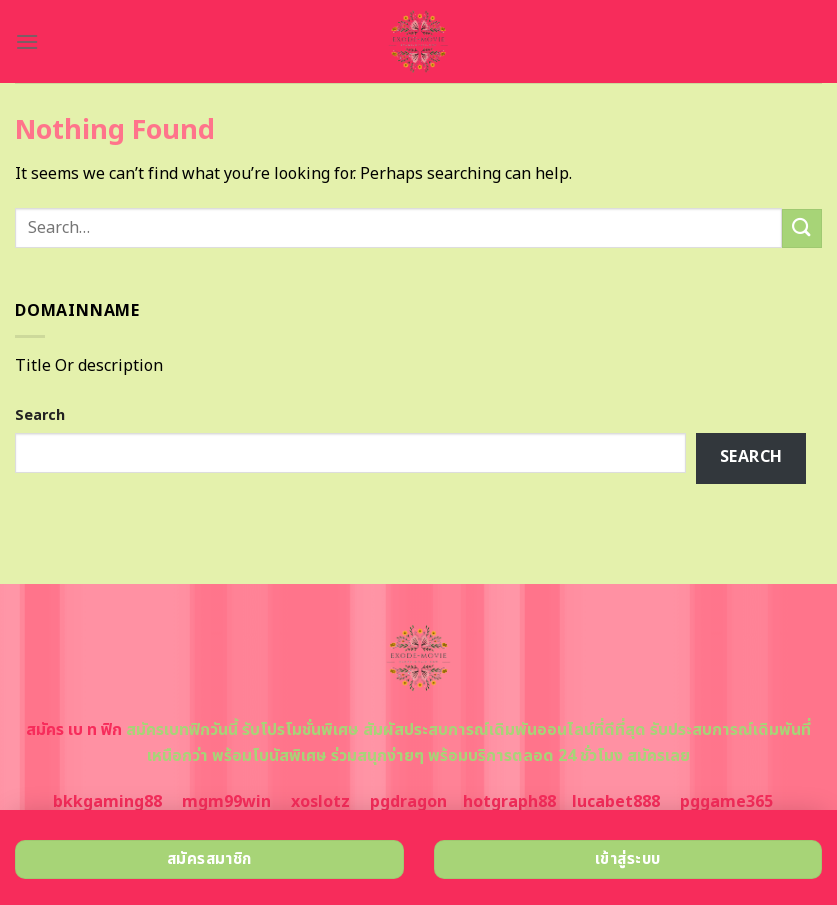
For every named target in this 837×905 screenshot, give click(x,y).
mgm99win (226, 802)
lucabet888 (616, 802)
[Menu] (27, 41)
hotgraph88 (509, 802)
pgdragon (408, 802)
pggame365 (726, 802)
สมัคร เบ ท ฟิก (74, 730)
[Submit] (802, 228)
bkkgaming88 (107, 802)
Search (40, 415)
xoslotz (320, 802)
